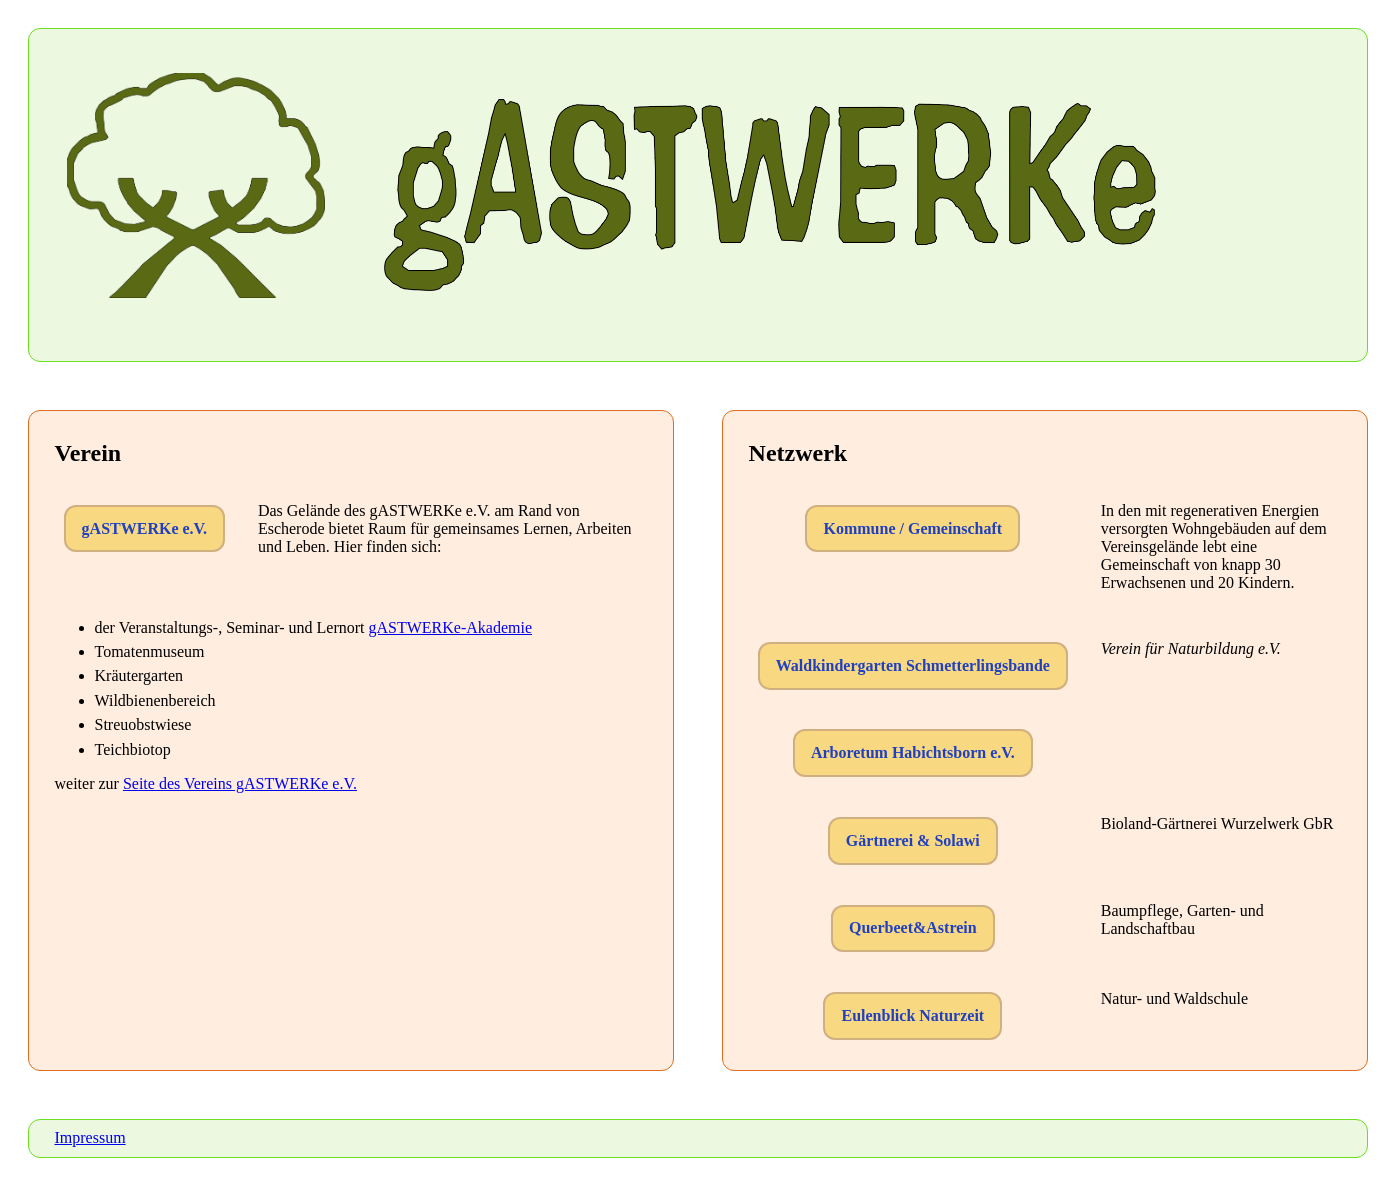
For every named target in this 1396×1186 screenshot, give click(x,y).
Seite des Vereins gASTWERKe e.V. (240, 783)
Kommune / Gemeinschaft (912, 528)
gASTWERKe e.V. (145, 528)
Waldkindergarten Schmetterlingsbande (913, 665)
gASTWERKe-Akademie (450, 627)
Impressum (90, 1137)
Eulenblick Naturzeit (912, 1015)
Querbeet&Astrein (913, 927)
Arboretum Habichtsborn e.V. (913, 752)
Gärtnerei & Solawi (913, 840)
